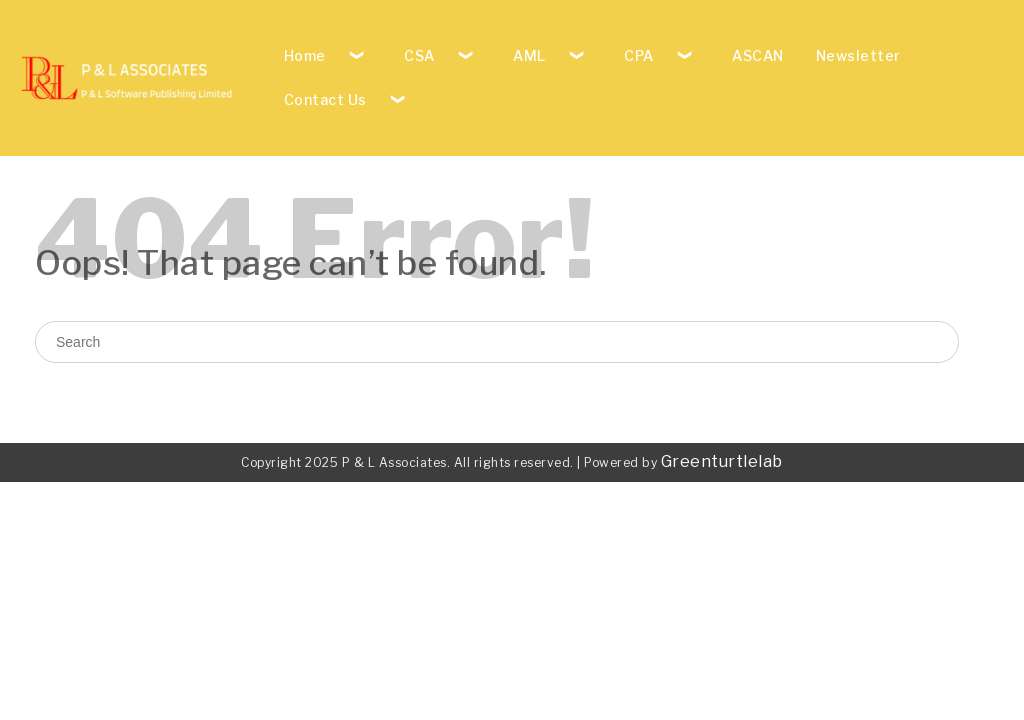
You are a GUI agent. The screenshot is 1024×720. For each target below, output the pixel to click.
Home (305, 55)
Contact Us (325, 99)
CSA (419, 55)
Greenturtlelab (722, 461)
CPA (639, 55)
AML (529, 55)
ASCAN (758, 55)
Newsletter (858, 55)
